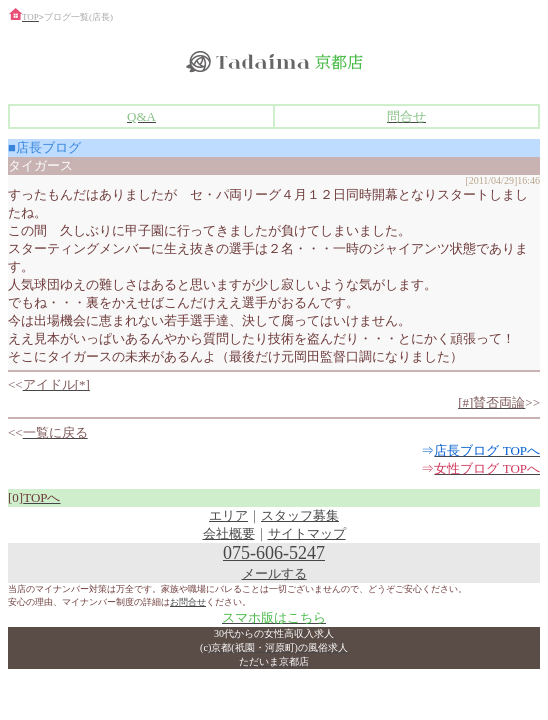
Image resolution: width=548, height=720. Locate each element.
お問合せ (188, 602)
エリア (228, 515)
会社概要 (229, 533)
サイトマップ (307, 533)
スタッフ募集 (300, 515)
